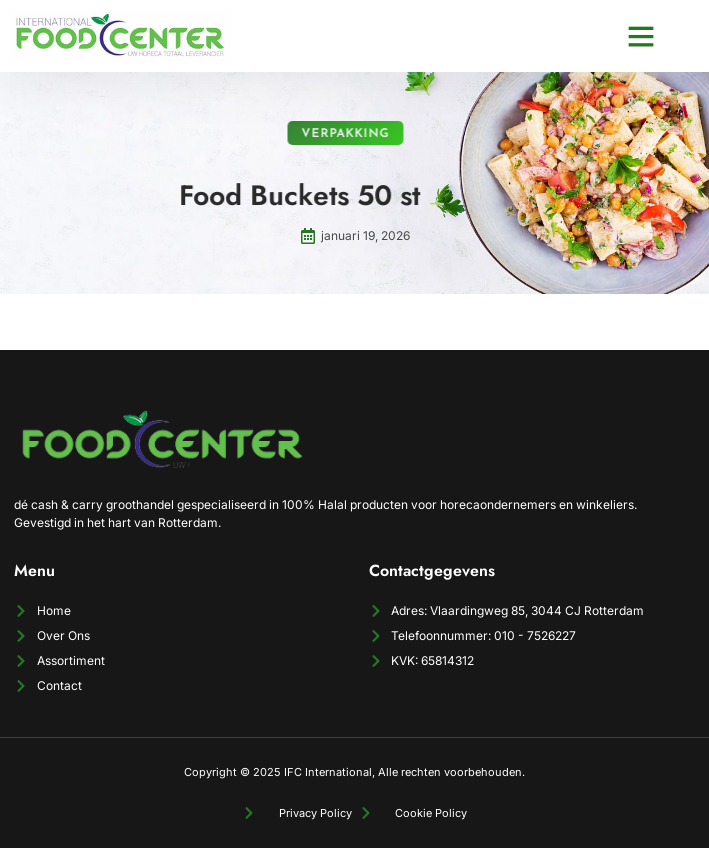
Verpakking (338, 134)
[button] (641, 36)
